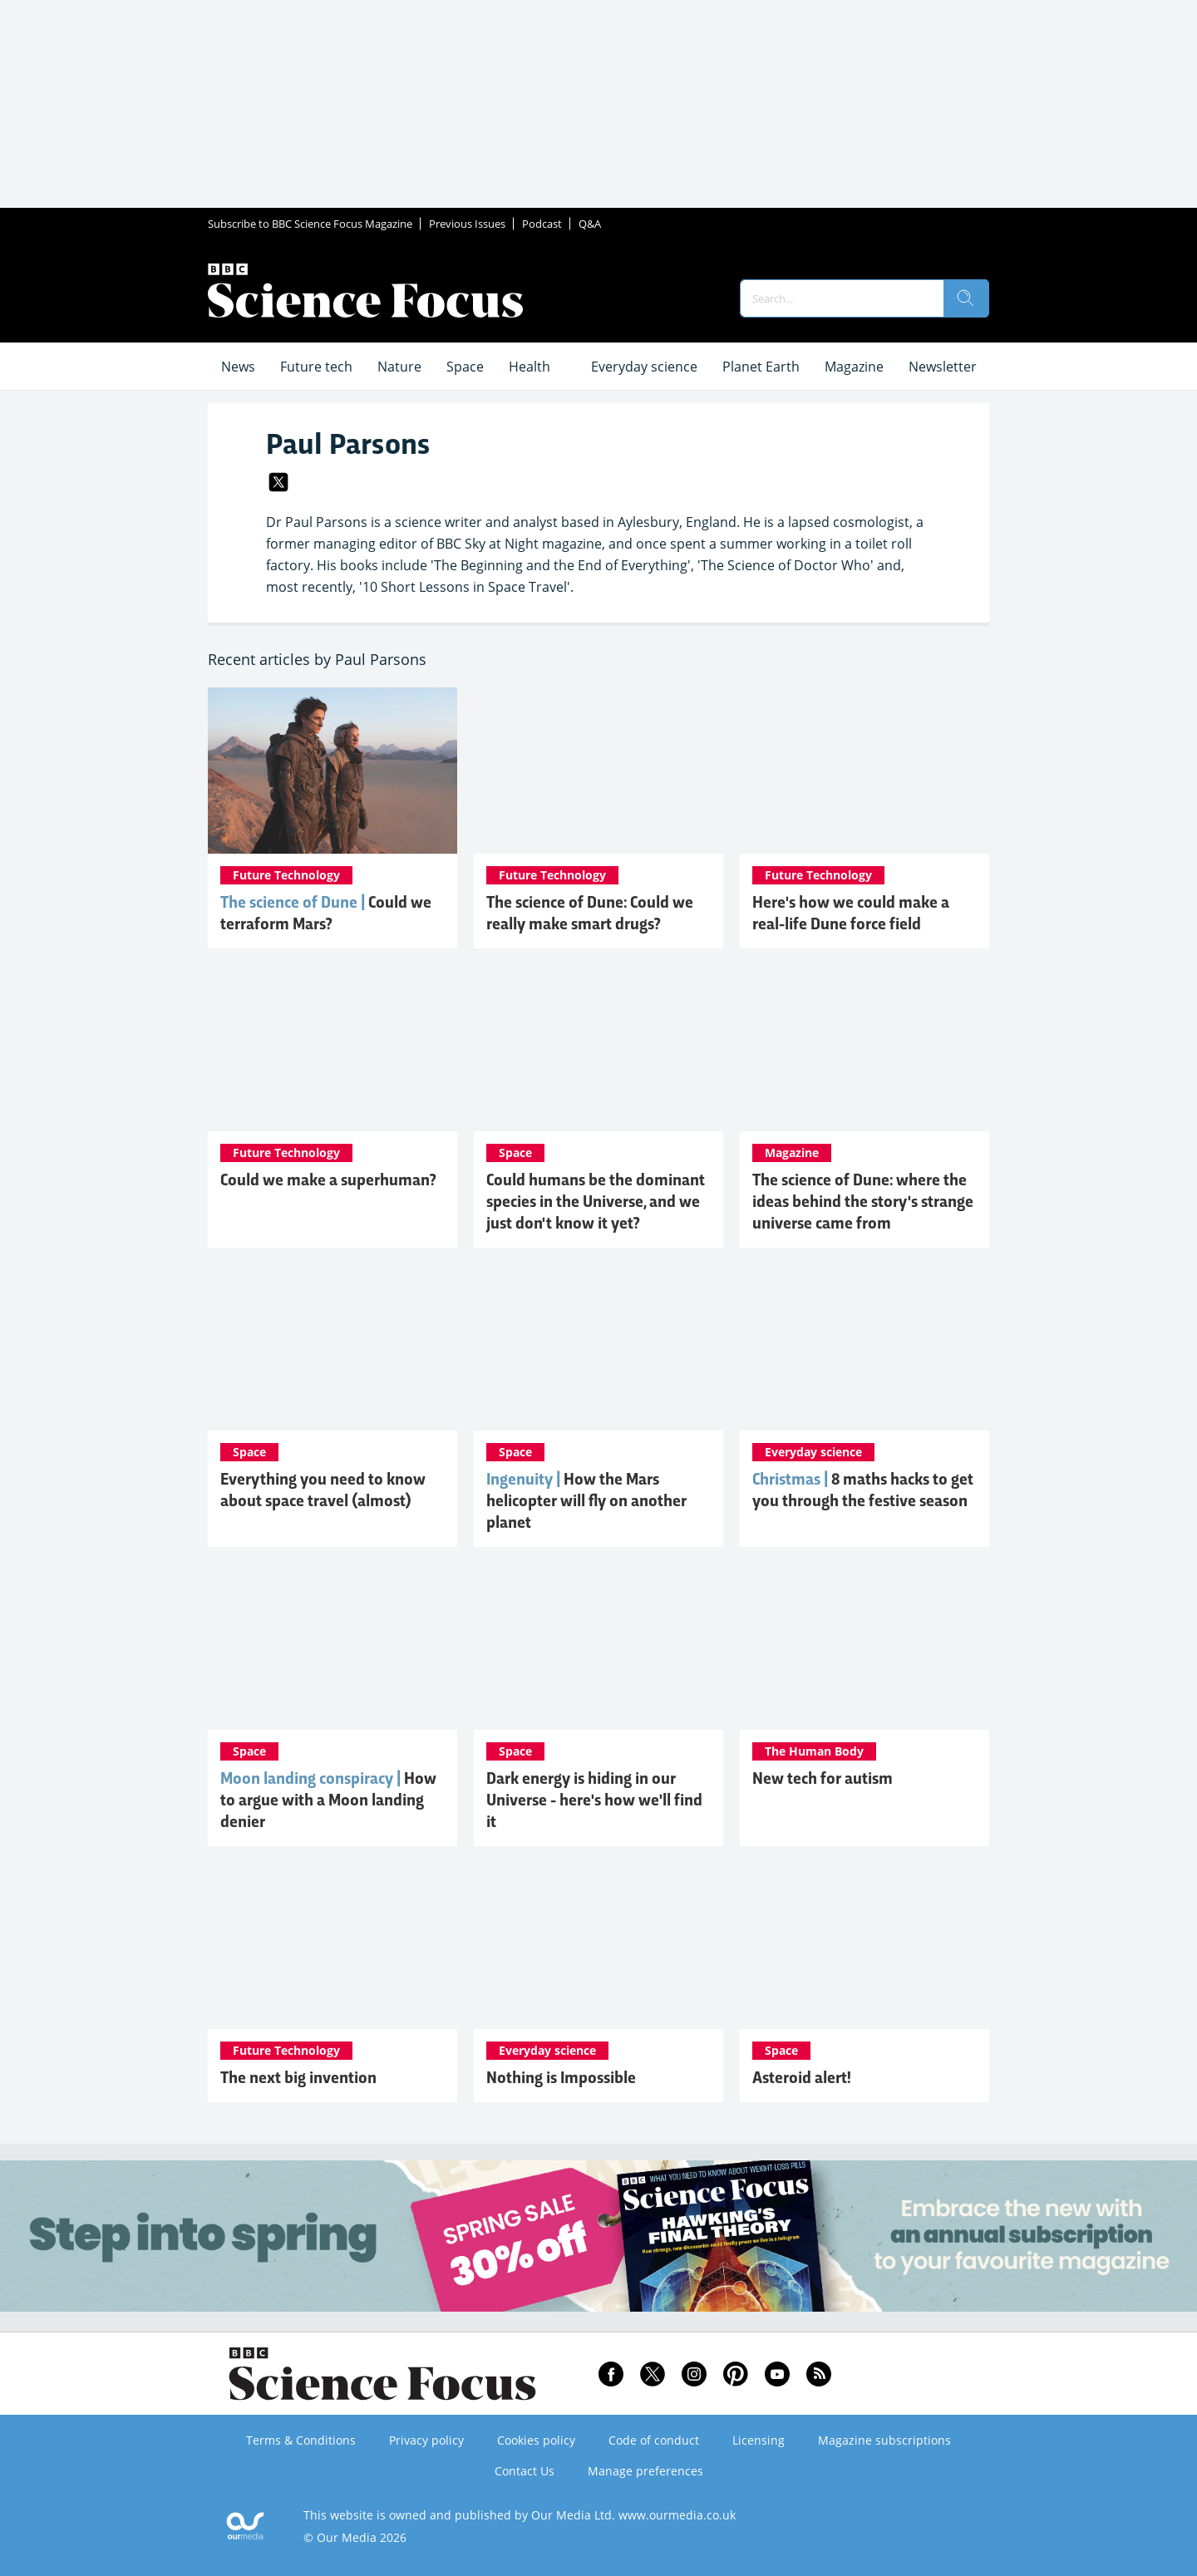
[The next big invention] (332, 1946)
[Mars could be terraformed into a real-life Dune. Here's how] (332, 770)
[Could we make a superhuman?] (332, 1048)
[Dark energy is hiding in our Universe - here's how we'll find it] (598, 1647)
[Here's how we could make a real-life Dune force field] (864, 770)
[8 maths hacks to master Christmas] (864, 1347)
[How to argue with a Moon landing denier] (332, 1647)
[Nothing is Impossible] (598, 1946)
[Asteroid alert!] (864, 1946)
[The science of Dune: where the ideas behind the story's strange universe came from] (864, 1048)
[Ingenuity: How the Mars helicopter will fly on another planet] (598, 1347)
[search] (965, 298)
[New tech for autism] (864, 1647)
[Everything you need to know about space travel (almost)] (332, 1347)
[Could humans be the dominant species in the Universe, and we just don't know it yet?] (598, 1048)
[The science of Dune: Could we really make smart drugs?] (598, 770)
